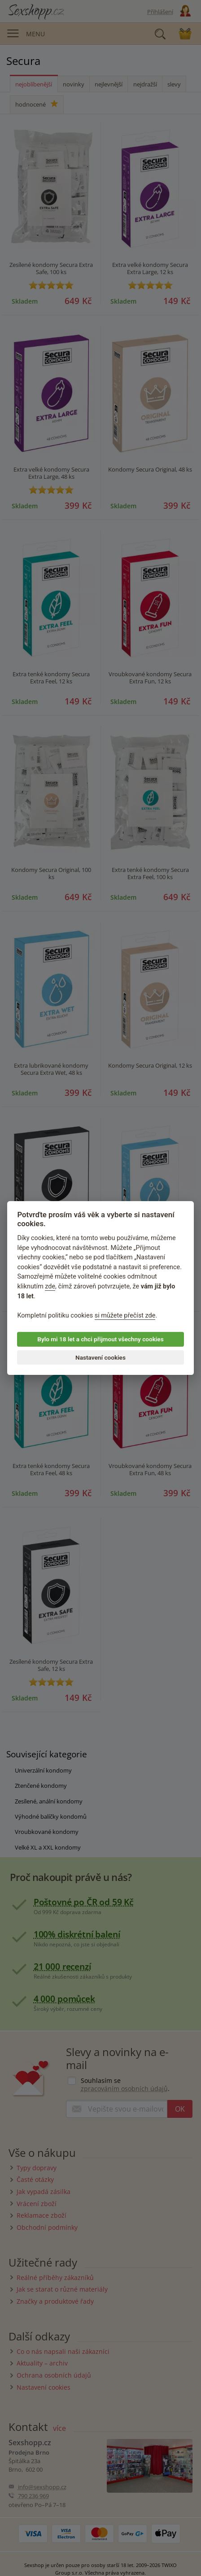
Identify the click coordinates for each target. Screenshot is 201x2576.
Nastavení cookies (100, 1357)
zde (50, 1286)
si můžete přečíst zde (125, 1315)
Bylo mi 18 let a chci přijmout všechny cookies (100, 1339)
